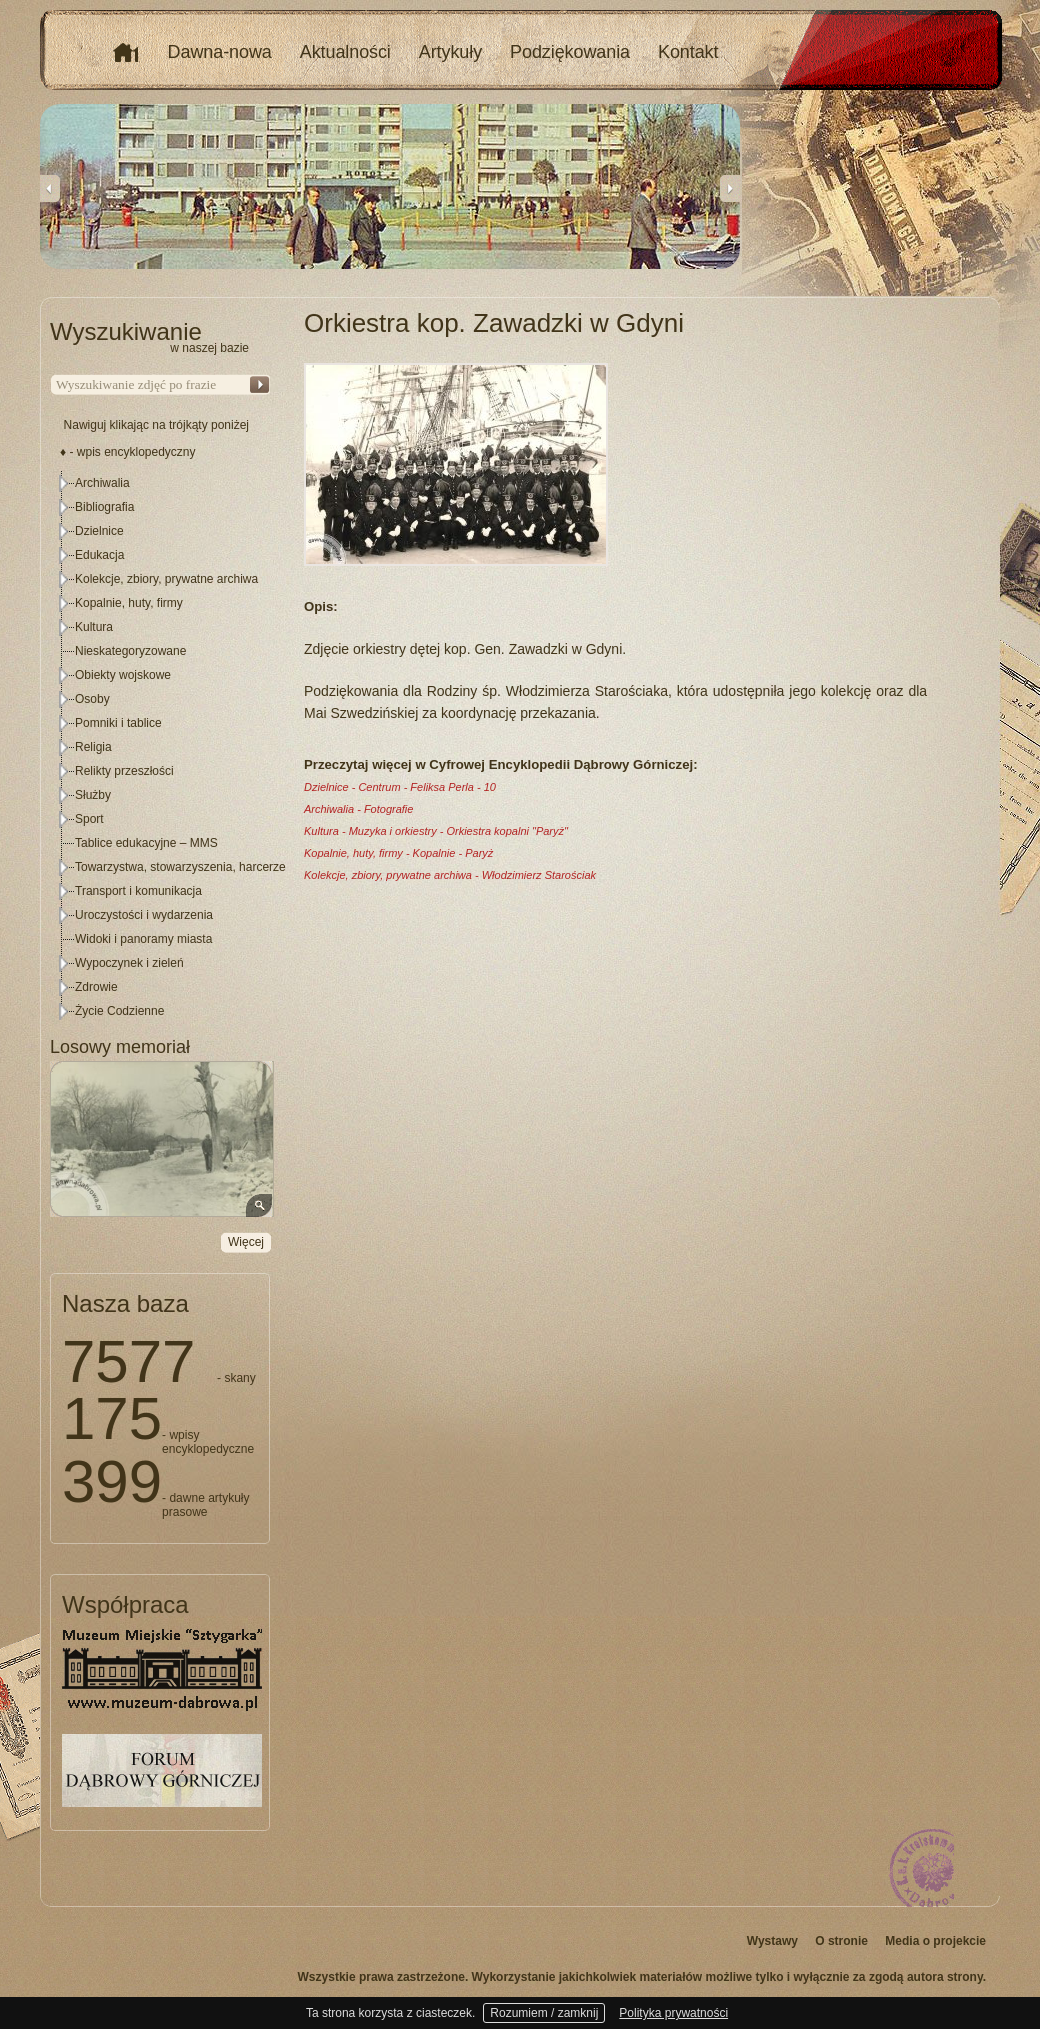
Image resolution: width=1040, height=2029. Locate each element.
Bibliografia (104, 507)
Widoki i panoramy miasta (143, 939)
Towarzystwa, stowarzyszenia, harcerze (180, 867)
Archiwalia (102, 483)
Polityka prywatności (673, 2013)
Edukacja (99, 555)
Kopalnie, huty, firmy (129, 603)
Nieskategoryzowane (130, 651)
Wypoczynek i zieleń (129, 963)
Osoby (92, 699)
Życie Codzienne (119, 1011)
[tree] (161, 747)
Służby (93, 795)
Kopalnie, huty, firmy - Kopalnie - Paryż (398, 853)
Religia (93, 747)
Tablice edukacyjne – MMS (146, 843)
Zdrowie (96, 987)
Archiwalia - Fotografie (358, 809)
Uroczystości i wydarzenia (144, 915)
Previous (50, 188)
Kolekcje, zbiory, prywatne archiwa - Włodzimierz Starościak (450, 875)
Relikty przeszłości (124, 771)
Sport (89, 819)
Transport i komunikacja (138, 891)
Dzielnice (99, 531)
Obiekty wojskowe (123, 675)
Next (730, 188)
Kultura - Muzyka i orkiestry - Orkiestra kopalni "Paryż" (436, 831)
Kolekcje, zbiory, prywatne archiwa (166, 579)
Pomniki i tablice (118, 723)
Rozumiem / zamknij (544, 2013)
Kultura (94, 627)
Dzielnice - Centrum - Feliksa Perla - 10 (400, 787)
